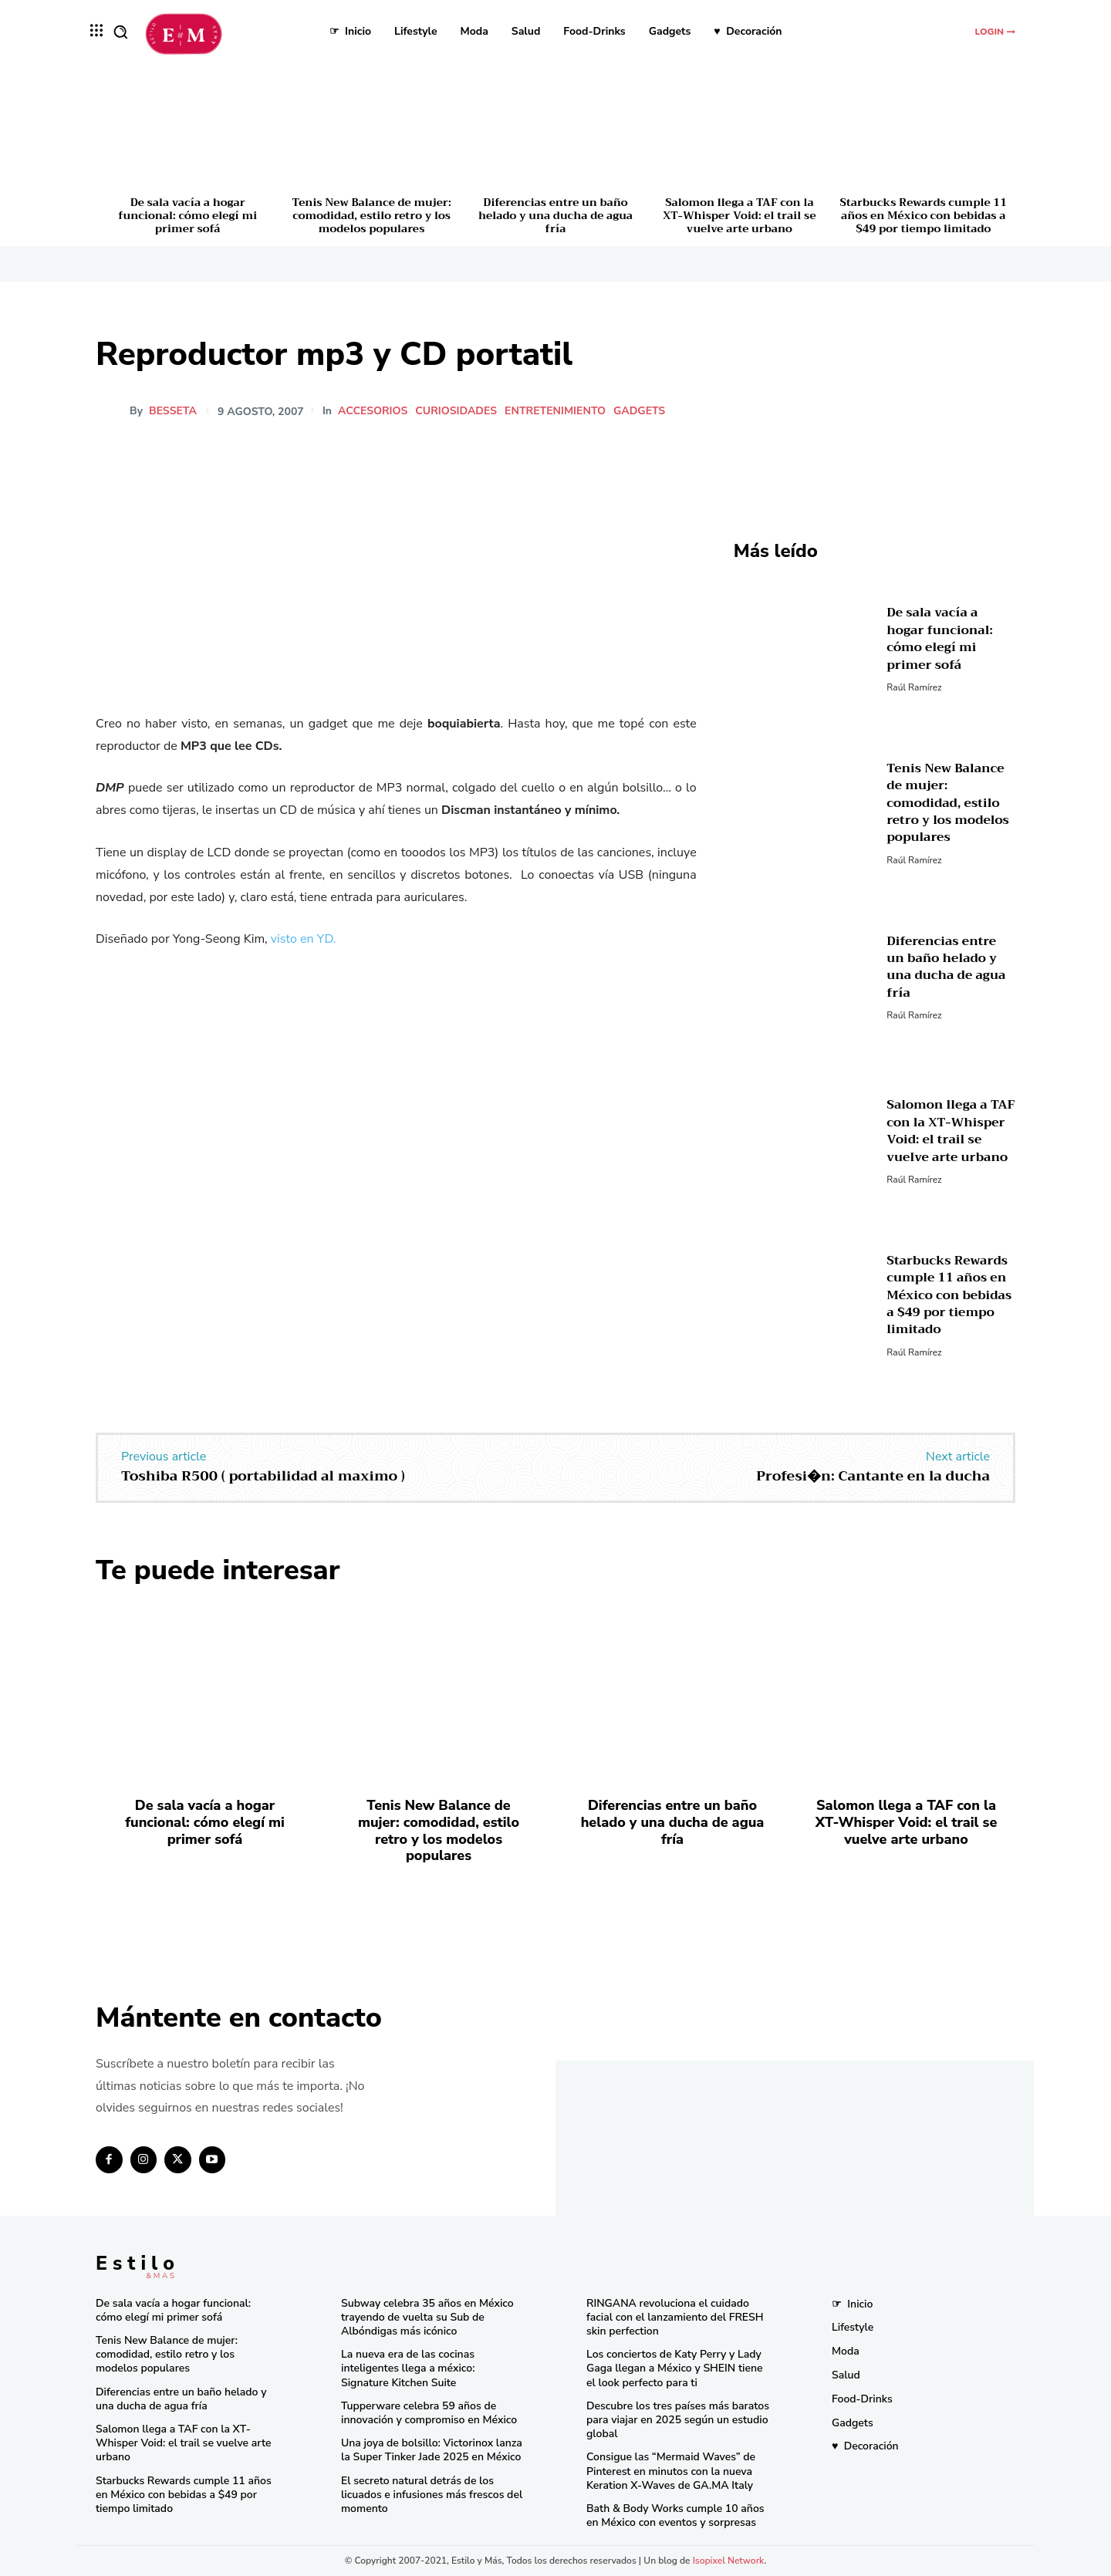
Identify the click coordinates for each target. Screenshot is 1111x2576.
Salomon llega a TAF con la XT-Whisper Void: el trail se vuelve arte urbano (739, 215)
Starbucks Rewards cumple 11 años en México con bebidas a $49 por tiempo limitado (923, 215)
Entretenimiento (557, 411)
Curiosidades (458, 411)
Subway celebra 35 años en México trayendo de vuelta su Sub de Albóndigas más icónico (427, 2317)
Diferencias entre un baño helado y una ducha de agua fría (555, 215)
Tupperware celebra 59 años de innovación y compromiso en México (429, 2413)
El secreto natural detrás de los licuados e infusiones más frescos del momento (431, 2494)
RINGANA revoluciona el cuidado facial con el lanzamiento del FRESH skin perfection (674, 2317)
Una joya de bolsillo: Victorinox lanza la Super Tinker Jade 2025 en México (431, 2450)
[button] (120, 31)
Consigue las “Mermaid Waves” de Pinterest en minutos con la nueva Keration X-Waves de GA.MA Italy (670, 2470)
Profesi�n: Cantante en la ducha (873, 1476)
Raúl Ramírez (913, 687)
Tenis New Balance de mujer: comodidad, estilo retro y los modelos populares (371, 215)
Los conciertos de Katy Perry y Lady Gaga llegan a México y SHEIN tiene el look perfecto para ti (674, 2368)
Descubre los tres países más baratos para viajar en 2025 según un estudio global (677, 2420)
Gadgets (641, 411)
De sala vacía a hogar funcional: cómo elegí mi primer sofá (187, 215)
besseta (173, 411)
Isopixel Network (729, 2560)
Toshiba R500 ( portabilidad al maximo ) (263, 1476)
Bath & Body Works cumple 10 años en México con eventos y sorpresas (675, 2515)
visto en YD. (303, 938)
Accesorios (375, 411)
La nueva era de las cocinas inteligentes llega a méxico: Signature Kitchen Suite (407, 2368)
